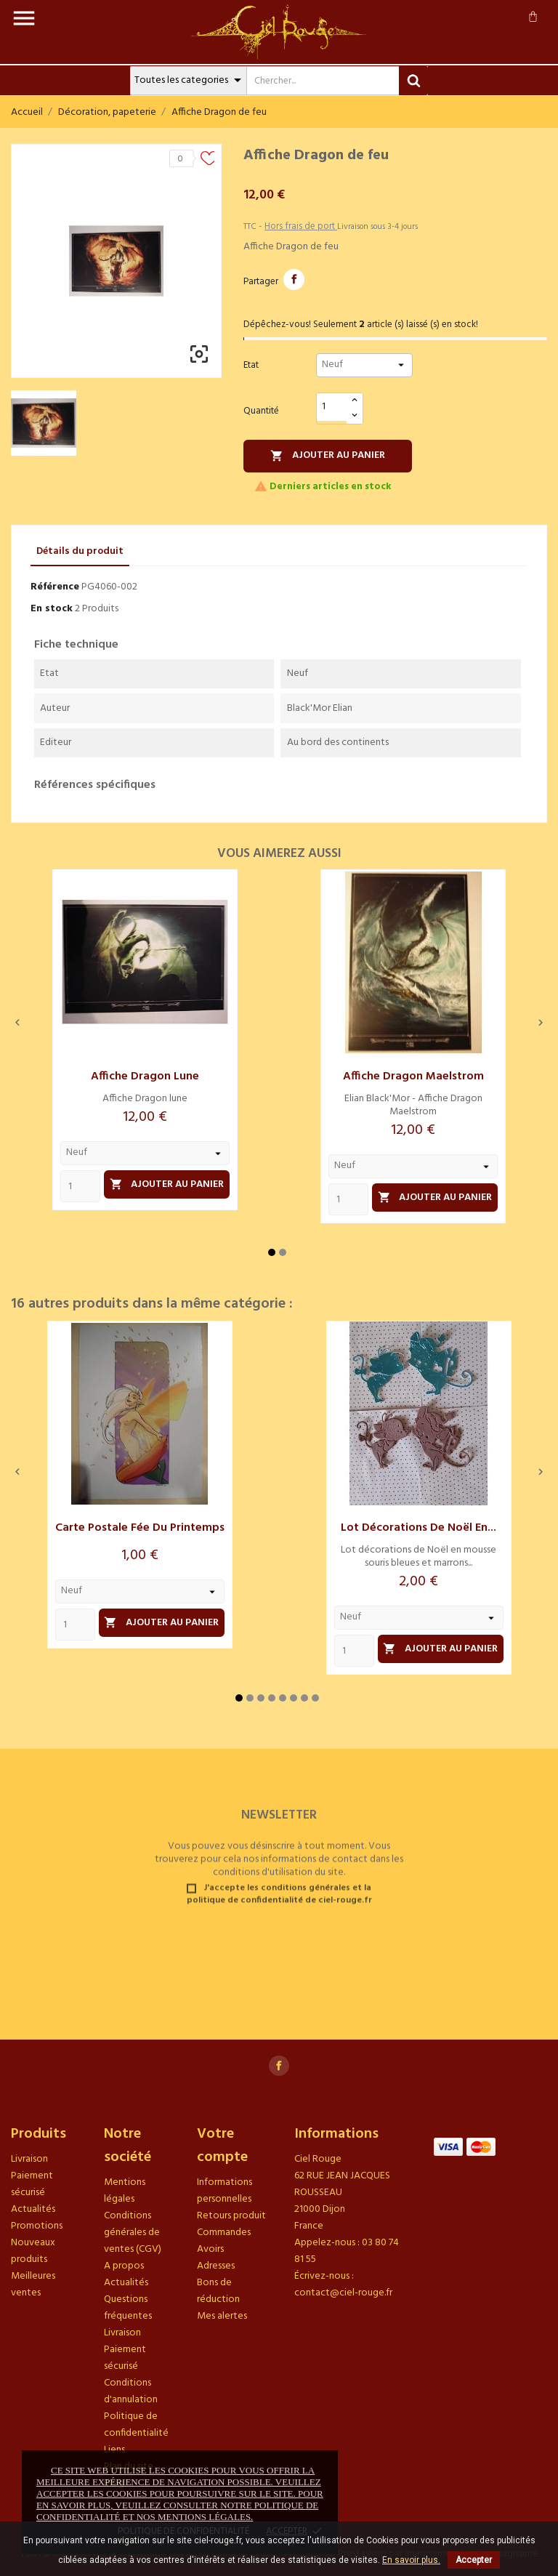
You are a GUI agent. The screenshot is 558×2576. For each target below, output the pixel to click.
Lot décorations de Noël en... (418, 1527)
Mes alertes (222, 2316)
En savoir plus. (411, 2560)
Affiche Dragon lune (145, 1076)
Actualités (33, 2209)
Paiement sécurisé (32, 2184)
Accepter (474, 2560)
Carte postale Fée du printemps (140, 1527)
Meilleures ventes (33, 2284)
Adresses (216, 2266)
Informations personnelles (224, 2190)
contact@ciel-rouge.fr (343, 2293)
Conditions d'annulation (131, 2391)
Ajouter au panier (327, 455)
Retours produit (231, 2215)
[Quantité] (332, 407)
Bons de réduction (218, 2291)
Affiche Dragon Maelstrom (413, 1076)
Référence (55, 587)
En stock (52, 608)
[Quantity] (80, 1186)
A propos (124, 2266)
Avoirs (210, 2249)
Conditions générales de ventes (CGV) (132, 2232)
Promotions (36, 2226)
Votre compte (222, 2145)
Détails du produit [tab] (80, 551)
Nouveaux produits (33, 2251)
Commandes (224, 2232)
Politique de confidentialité (136, 2425)
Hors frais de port (300, 226)
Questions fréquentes (128, 2308)
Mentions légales (124, 2190)
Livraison (29, 2159)
